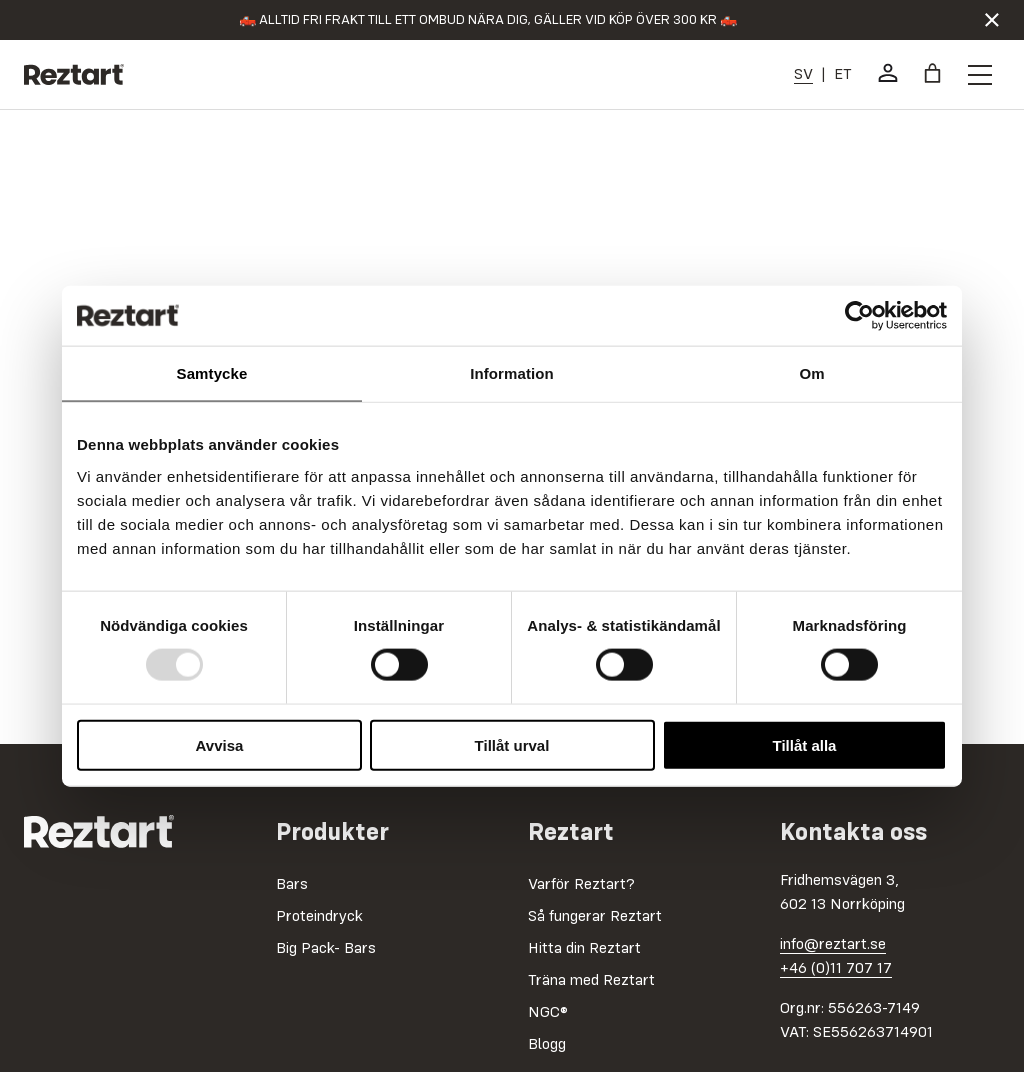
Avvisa (220, 744)
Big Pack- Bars (326, 949)
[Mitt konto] (888, 73)
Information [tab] (512, 373)
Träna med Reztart (591, 981)
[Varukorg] (932, 73)
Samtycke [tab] (212, 373)
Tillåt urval (512, 744)
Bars (292, 885)
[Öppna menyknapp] (980, 75)
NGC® (548, 1013)
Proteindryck (319, 917)
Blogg (547, 1045)
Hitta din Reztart (584, 949)
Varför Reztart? (581, 885)
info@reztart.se (833, 945)
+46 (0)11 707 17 (836, 969)
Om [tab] (811, 373)
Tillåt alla (805, 744)
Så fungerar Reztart (595, 917)
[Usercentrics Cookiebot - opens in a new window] (859, 316)
